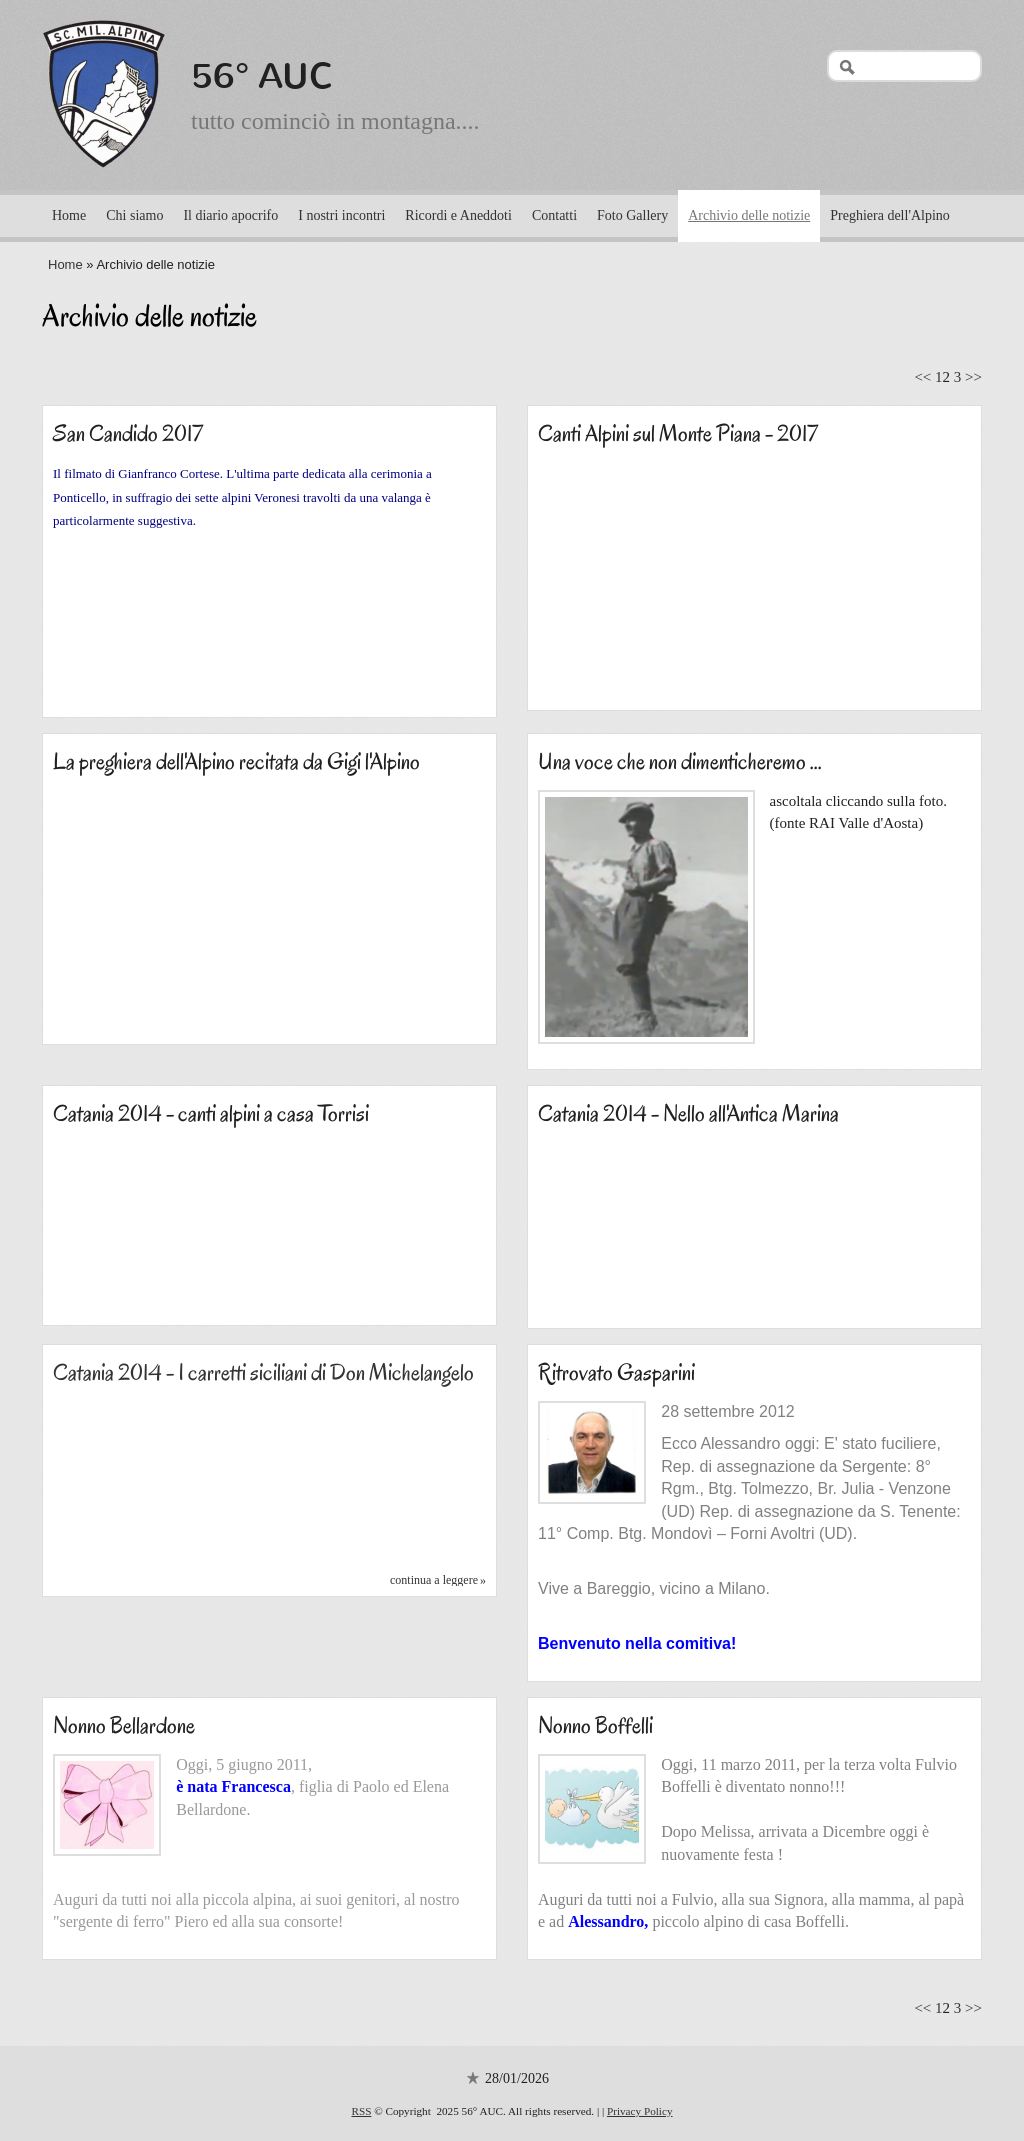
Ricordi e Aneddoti (458, 215)
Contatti (554, 215)
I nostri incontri (341, 215)
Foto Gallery (632, 215)
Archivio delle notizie (749, 215)
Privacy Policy (640, 2111)
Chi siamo (134, 215)
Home (69, 215)
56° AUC (262, 76)
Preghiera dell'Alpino (890, 215)
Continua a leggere (434, 1580)
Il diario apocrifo (230, 215)
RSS (361, 2111)
